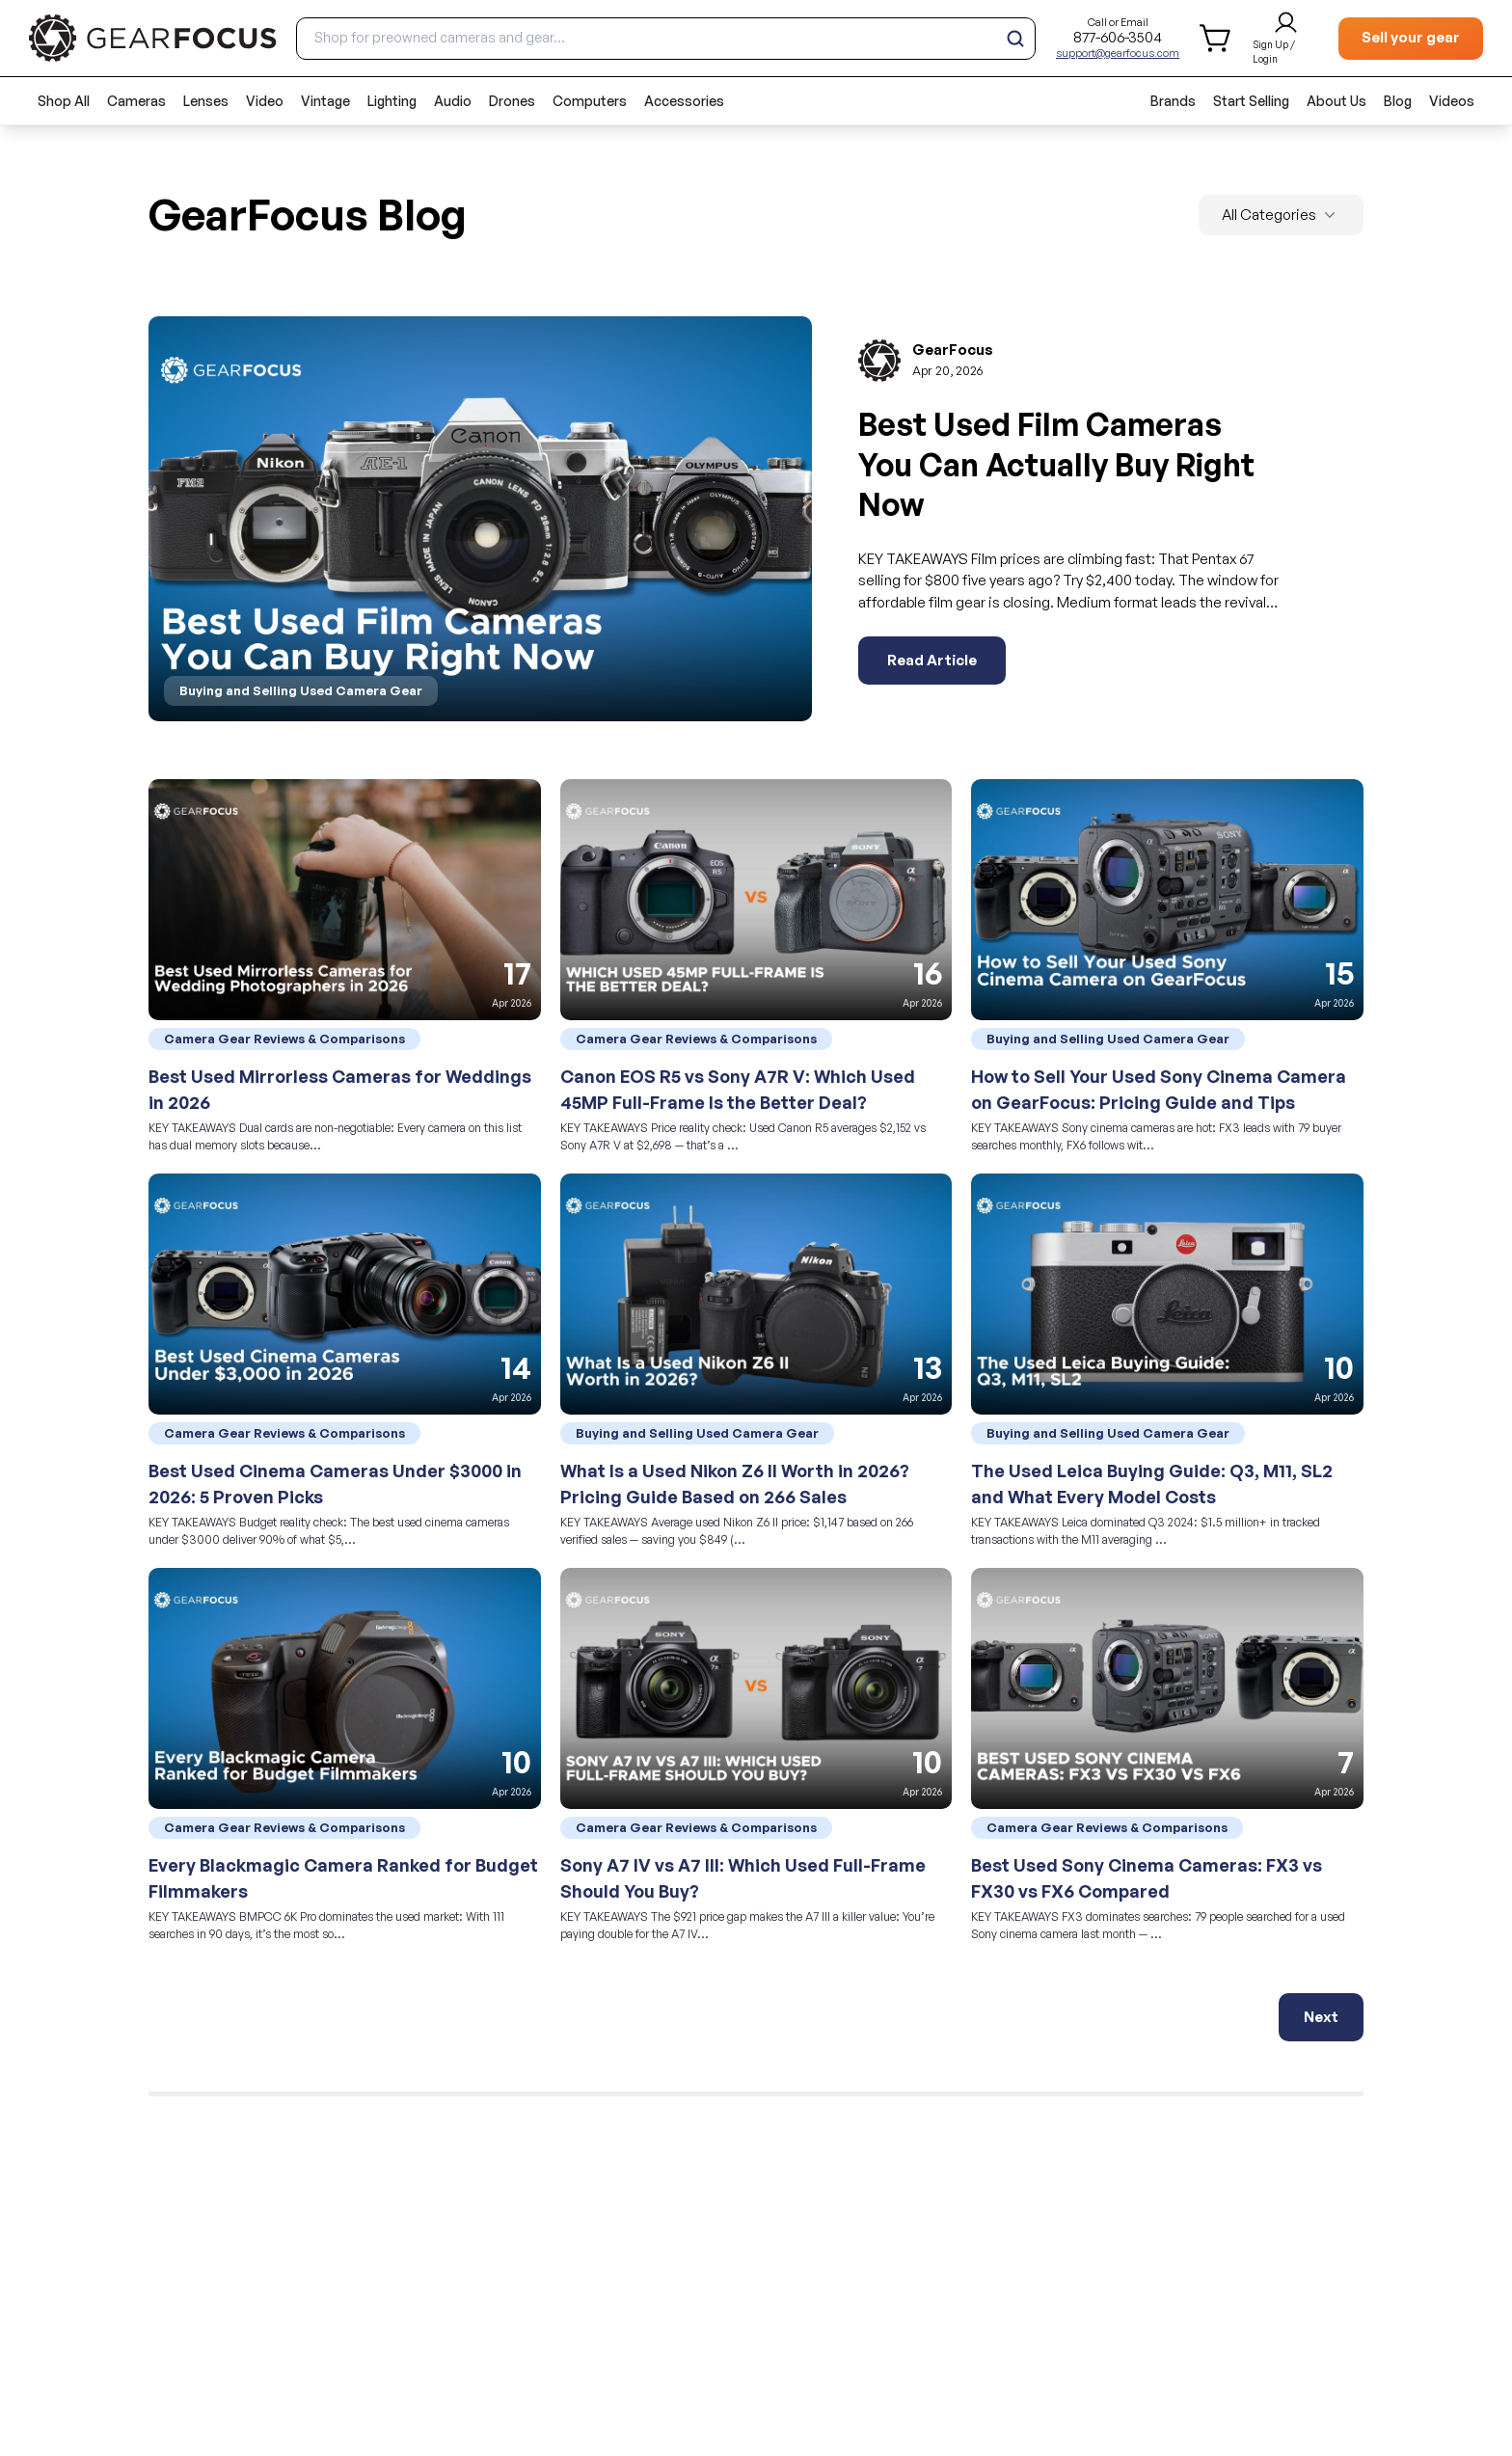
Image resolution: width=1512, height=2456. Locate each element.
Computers (590, 101)
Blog (1398, 101)
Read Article (932, 660)
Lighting (392, 101)
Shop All (64, 101)
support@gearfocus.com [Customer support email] (1117, 53)
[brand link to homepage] (153, 38)
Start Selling (1251, 101)
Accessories (684, 101)
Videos (1451, 101)
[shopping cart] (1216, 38)
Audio (453, 101)
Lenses (206, 101)
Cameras (136, 101)
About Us (1336, 101)
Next (1321, 2017)
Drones (512, 101)
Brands (1173, 101)
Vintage (325, 101)
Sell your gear (1411, 37)
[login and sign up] (1286, 38)
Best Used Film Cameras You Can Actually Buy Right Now (1056, 464)
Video (265, 101)
